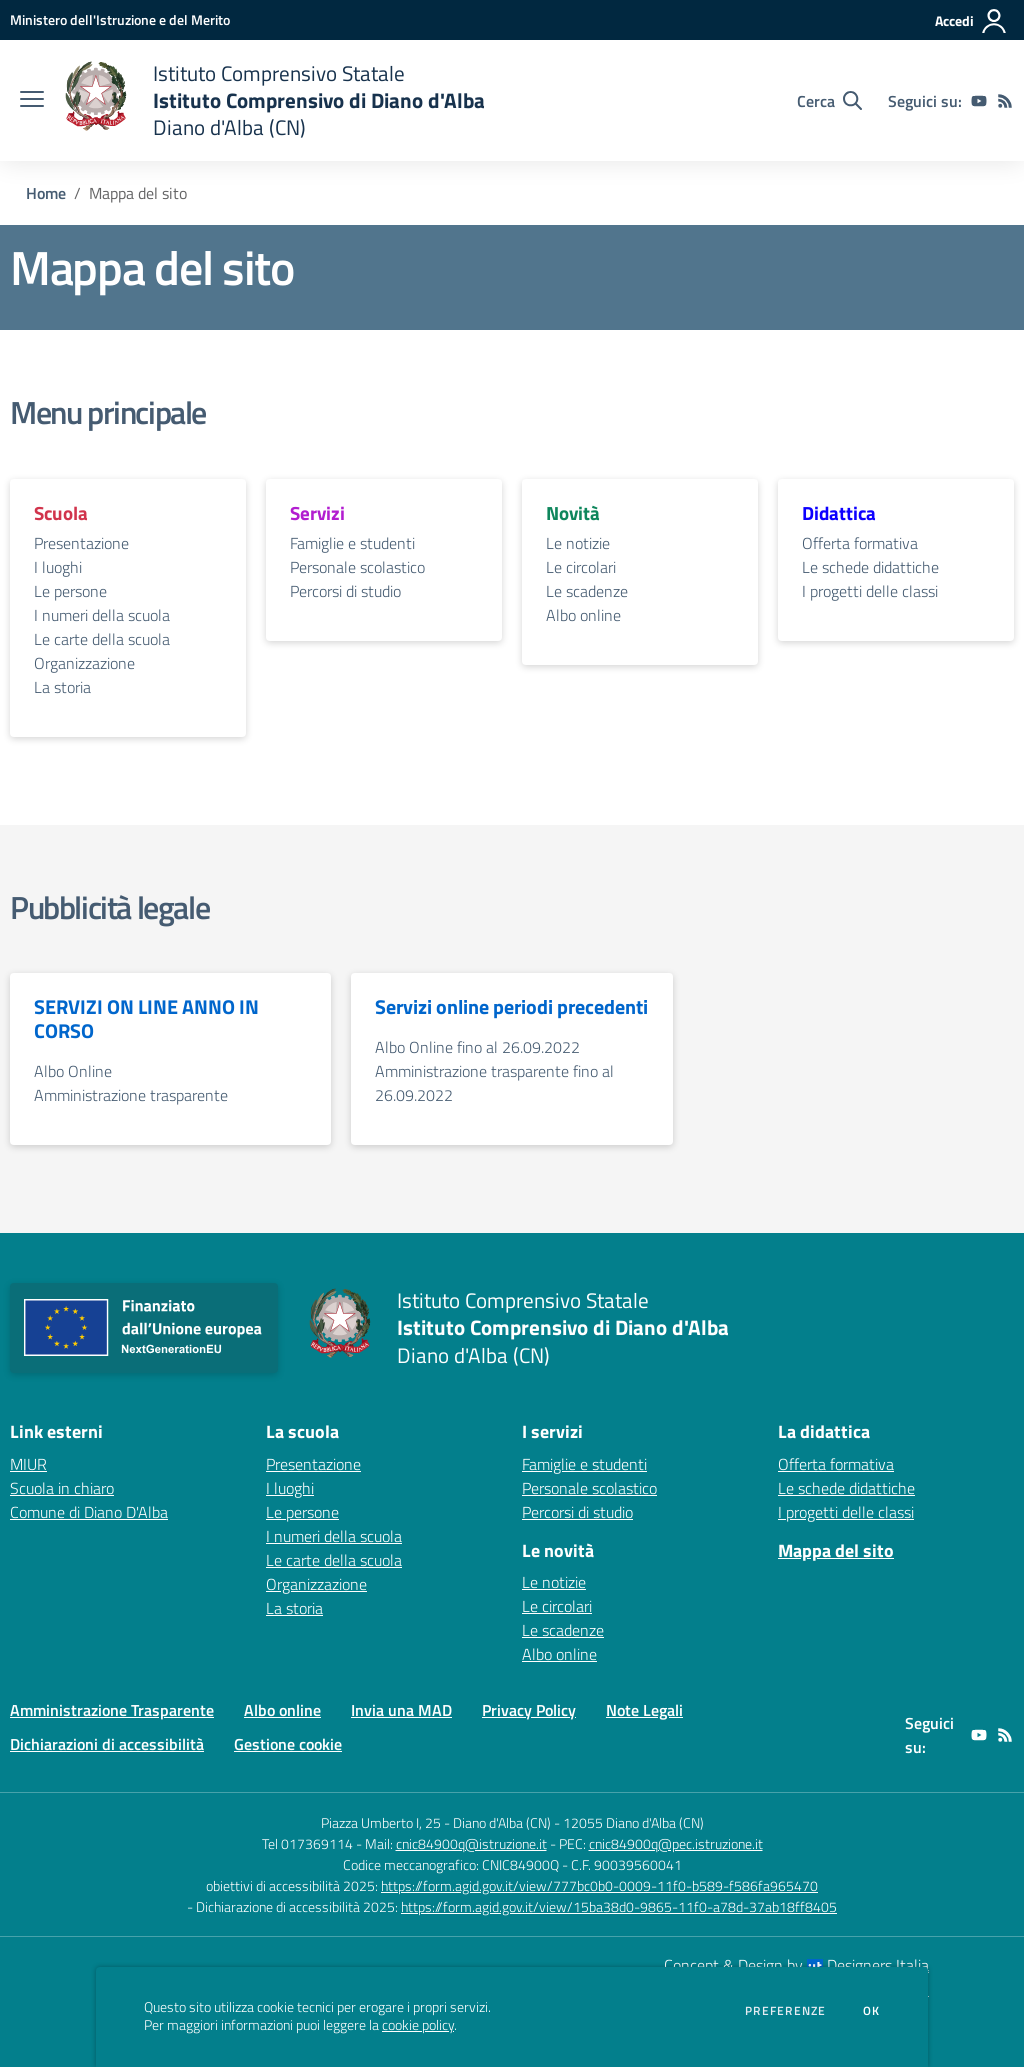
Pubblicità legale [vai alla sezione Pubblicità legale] (109, 907)
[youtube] (979, 101)
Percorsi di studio (345, 591)
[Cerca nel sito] (829, 101)
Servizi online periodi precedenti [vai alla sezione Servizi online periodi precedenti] (511, 1007)
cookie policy (418, 2025)
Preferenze (785, 2011)
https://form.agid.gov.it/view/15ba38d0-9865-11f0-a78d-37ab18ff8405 (619, 1906)
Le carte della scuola (102, 639)
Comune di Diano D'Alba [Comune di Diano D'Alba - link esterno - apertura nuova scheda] (89, 1512)
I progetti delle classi (870, 591)
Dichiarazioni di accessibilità (107, 1744)
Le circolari (581, 567)
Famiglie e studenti (352, 543)
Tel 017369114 (307, 1843)
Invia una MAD (401, 1710)
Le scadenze (587, 591)
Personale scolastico (357, 567)
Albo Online (73, 1071)
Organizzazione (84, 663)
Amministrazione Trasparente (112, 1710)
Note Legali (644, 1710)
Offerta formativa (860, 543)
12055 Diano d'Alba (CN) (633, 1822)
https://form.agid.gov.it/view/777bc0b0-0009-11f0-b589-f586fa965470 (599, 1885)
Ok (872, 2011)
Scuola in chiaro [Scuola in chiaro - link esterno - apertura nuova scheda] (62, 1488)
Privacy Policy (529, 1710)
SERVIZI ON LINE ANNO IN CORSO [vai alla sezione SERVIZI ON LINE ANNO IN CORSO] (146, 1019)
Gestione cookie (288, 1744)
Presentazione (81, 543)
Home (46, 193)
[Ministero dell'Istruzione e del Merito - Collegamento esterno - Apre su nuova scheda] (120, 19)
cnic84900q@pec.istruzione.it (676, 1843)
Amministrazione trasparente (131, 1095)
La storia (62, 687)
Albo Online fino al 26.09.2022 (477, 1047)
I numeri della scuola (102, 615)
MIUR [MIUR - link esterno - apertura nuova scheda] (28, 1464)
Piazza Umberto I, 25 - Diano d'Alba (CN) (436, 1822)
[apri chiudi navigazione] (32, 101)
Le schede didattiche (870, 567)
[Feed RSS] (1005, 101)
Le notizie (578, 543)
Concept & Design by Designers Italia (796, 1965)
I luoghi (58, 567)
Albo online (583, 615)
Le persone (70, 591)
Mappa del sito (836, 1550)
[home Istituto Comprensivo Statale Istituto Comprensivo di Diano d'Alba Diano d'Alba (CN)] (274, 100)
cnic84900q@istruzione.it (471, 1843)
